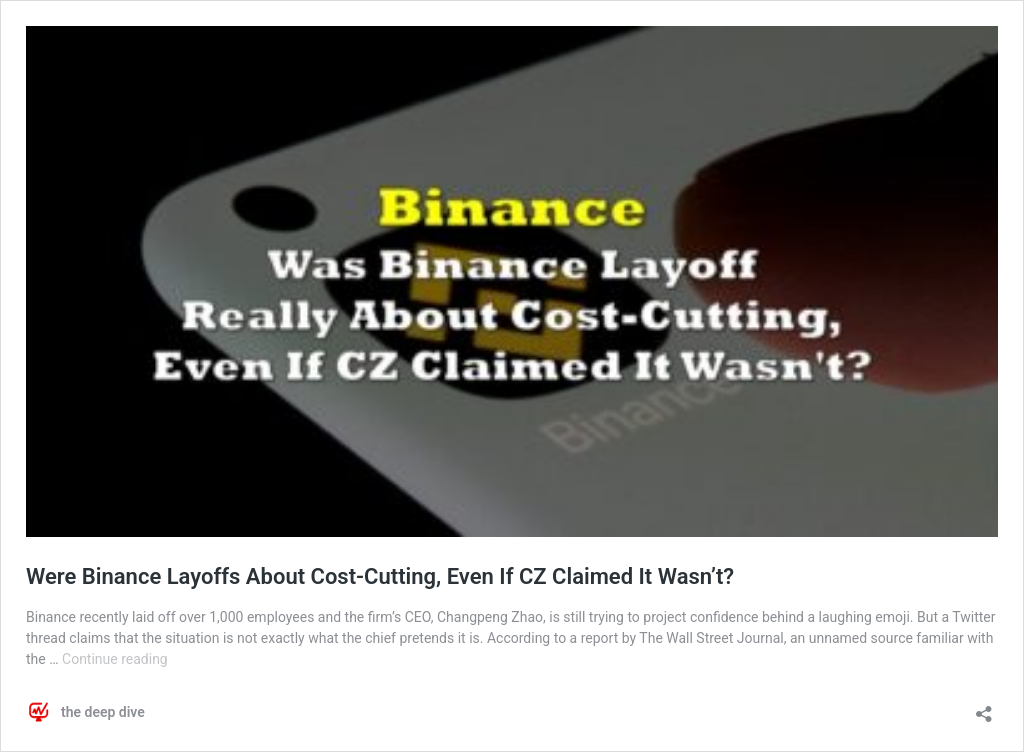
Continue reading (115, 659)
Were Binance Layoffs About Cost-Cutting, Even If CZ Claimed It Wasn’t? (380, 576)
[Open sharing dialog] (984, 707)
